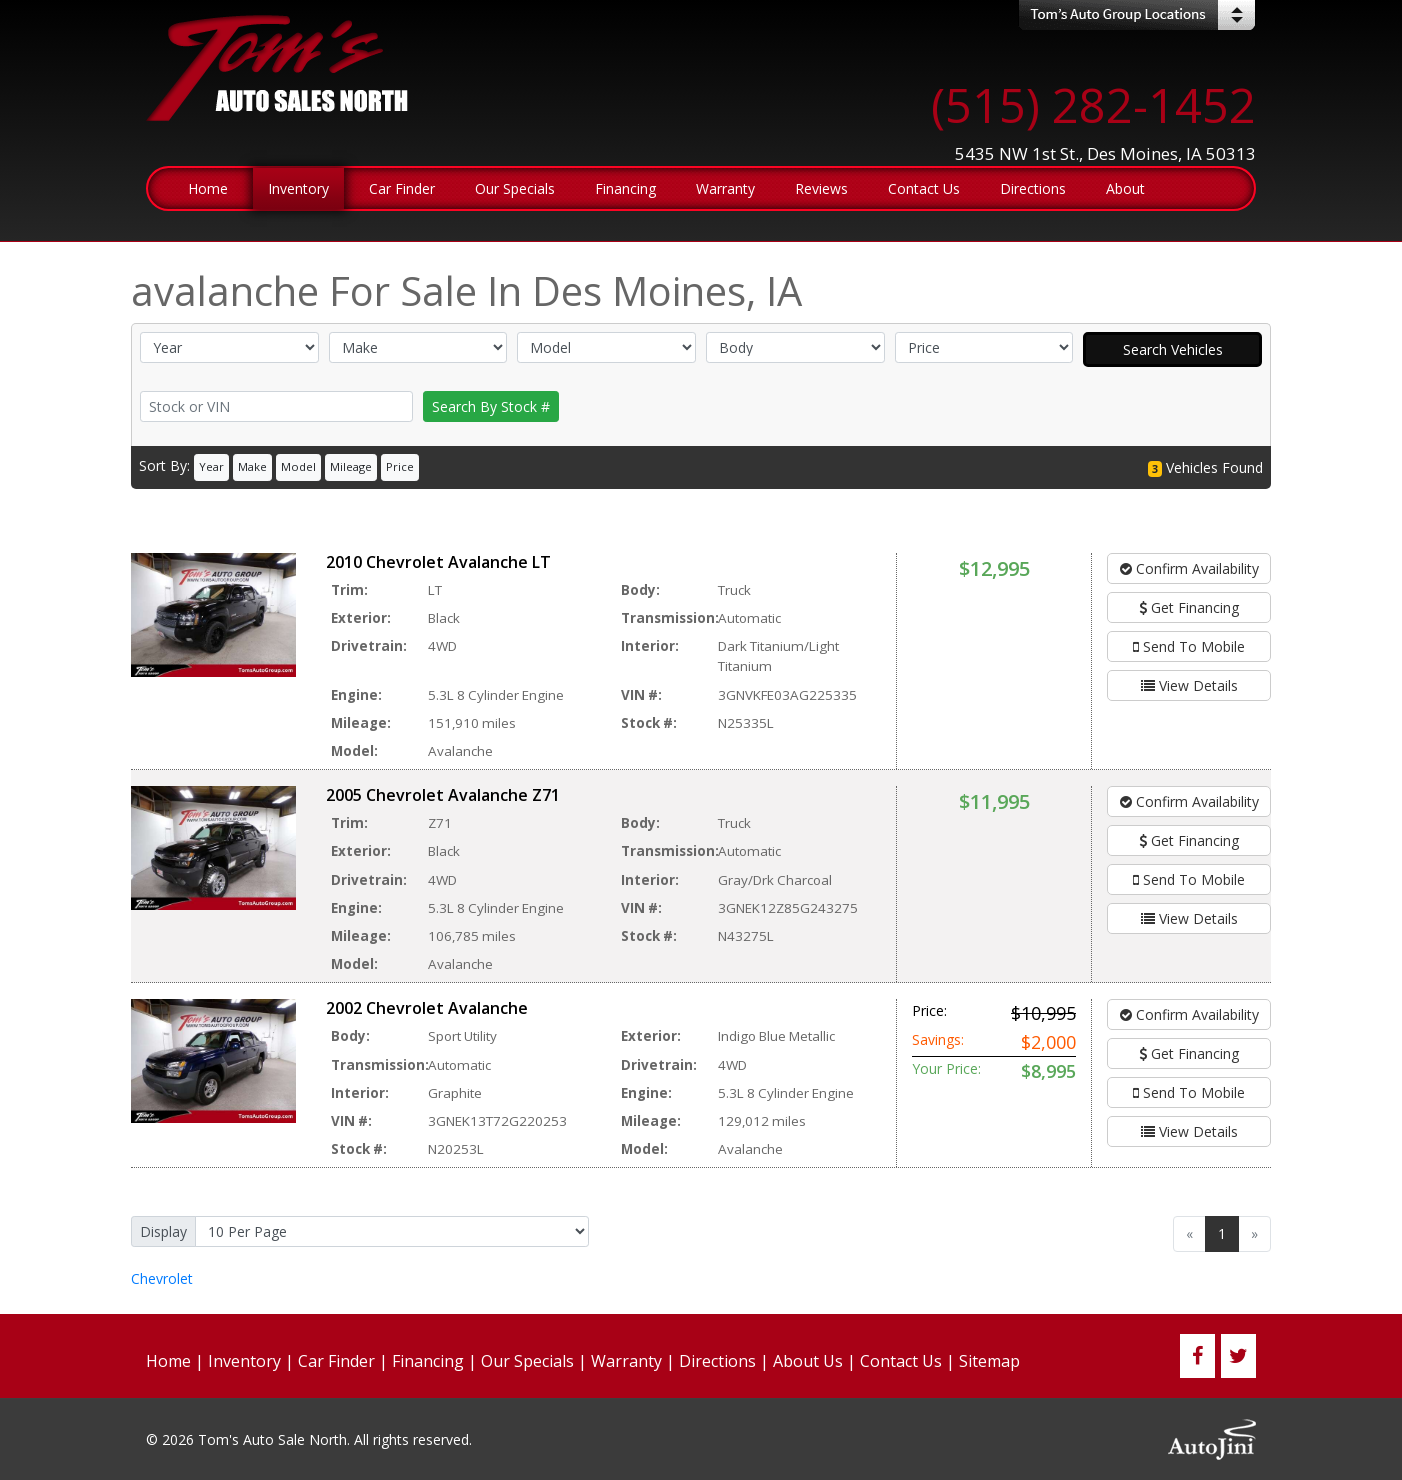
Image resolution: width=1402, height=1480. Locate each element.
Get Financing (1189, 607)
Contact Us (901, 1361)
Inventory (244, 1361)
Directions (717, 1361)
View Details (1189, 685)
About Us (808, 1361)
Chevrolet (162, 1278)
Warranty (626, 1361)
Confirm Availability (1189, 568)
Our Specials (527, 1361)
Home (168, 1361)
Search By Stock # (491, 406)
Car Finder (336, 1361)
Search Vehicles (1173, 349)
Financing (428, 1361)
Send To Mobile (1189, 646)
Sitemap (989, 1361)
